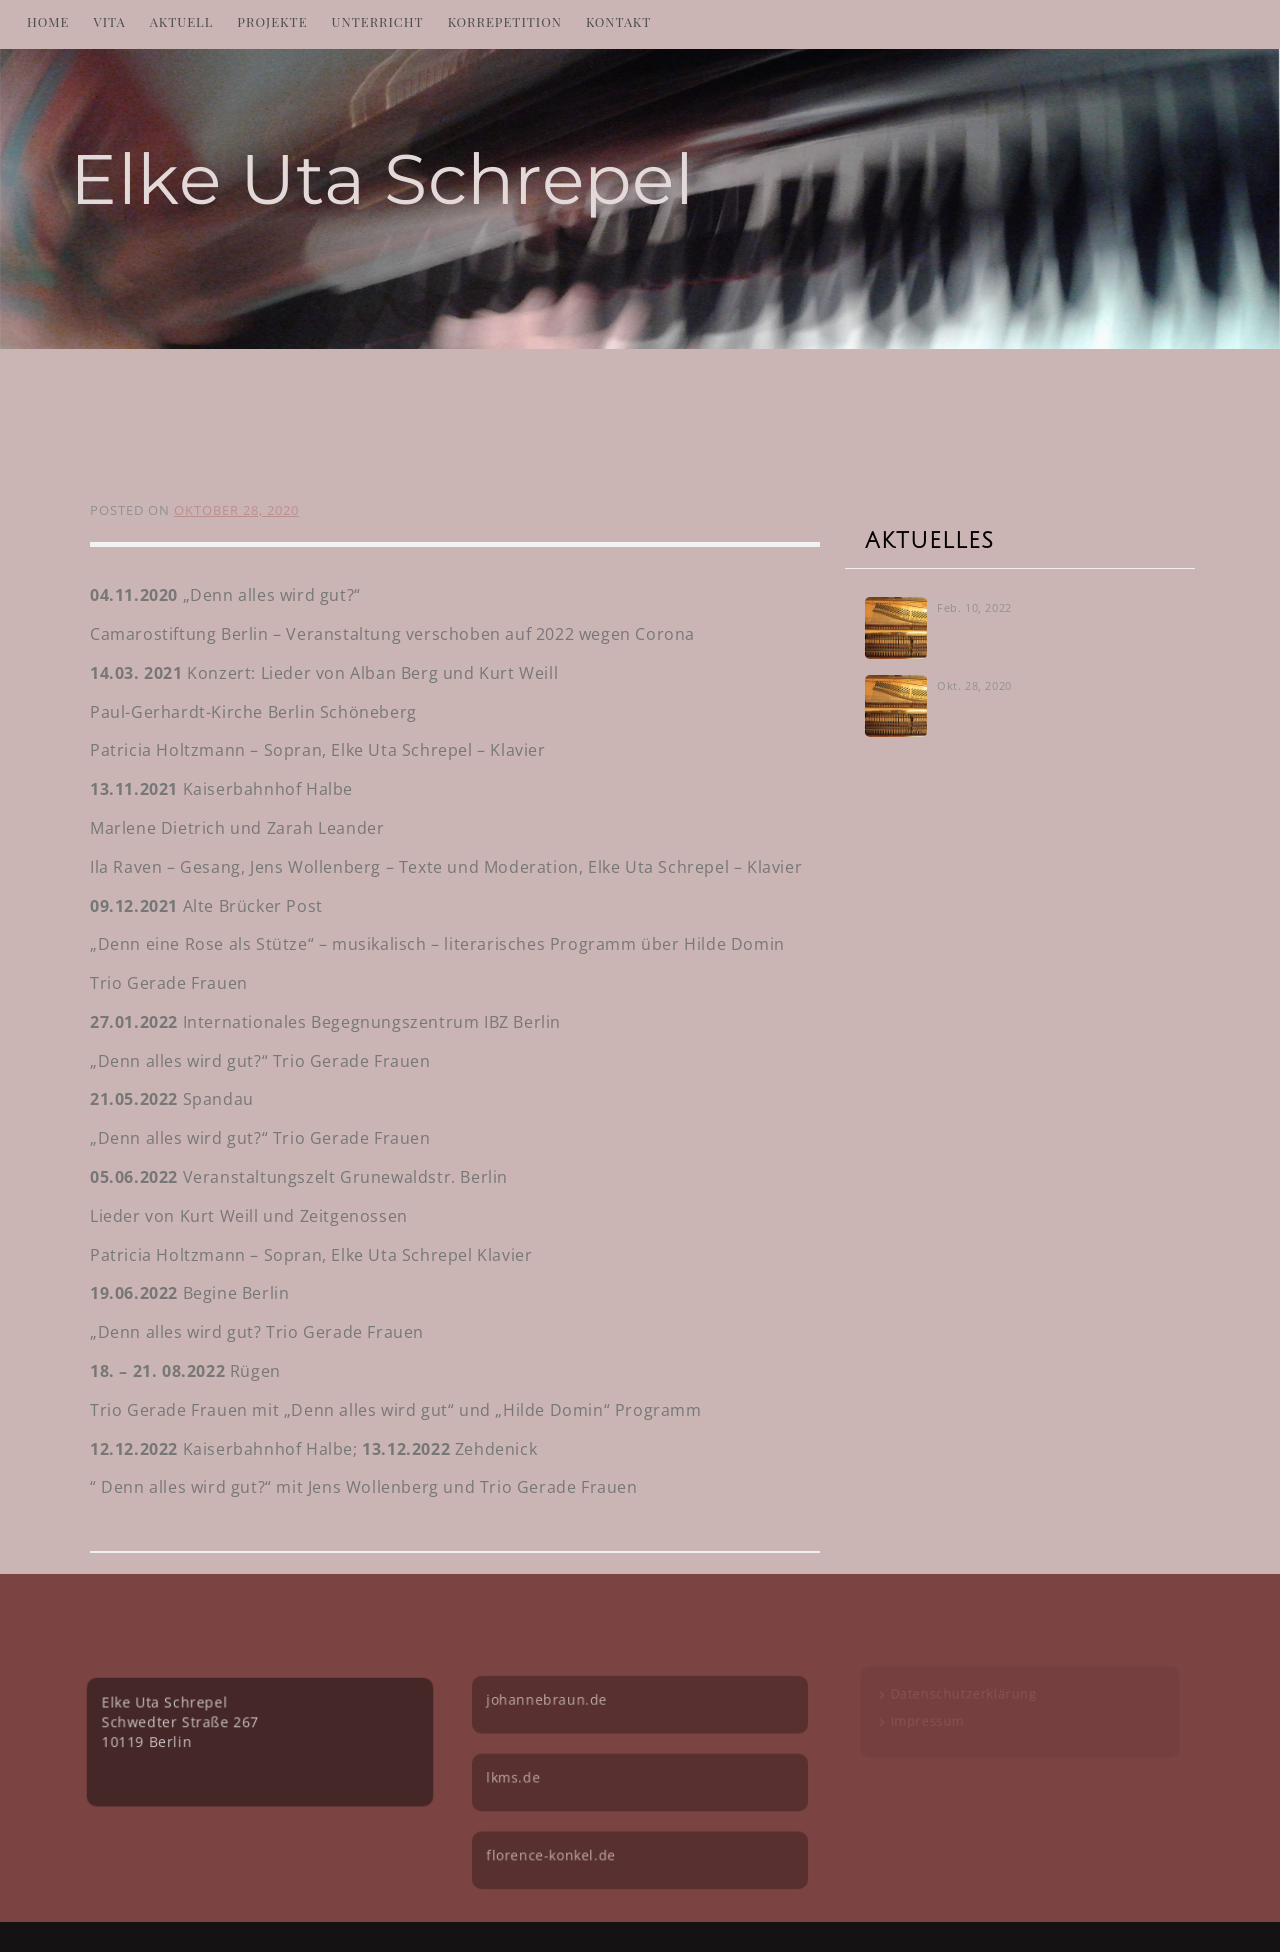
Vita (110, 21)
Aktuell (182, 21)
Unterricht (378, 21)
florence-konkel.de (555, 1842)
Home (48, 21)
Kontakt (619, 21)
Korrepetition (505, 21)
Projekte (272, 21)
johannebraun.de (551, 1694)
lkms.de (519, 1768)
